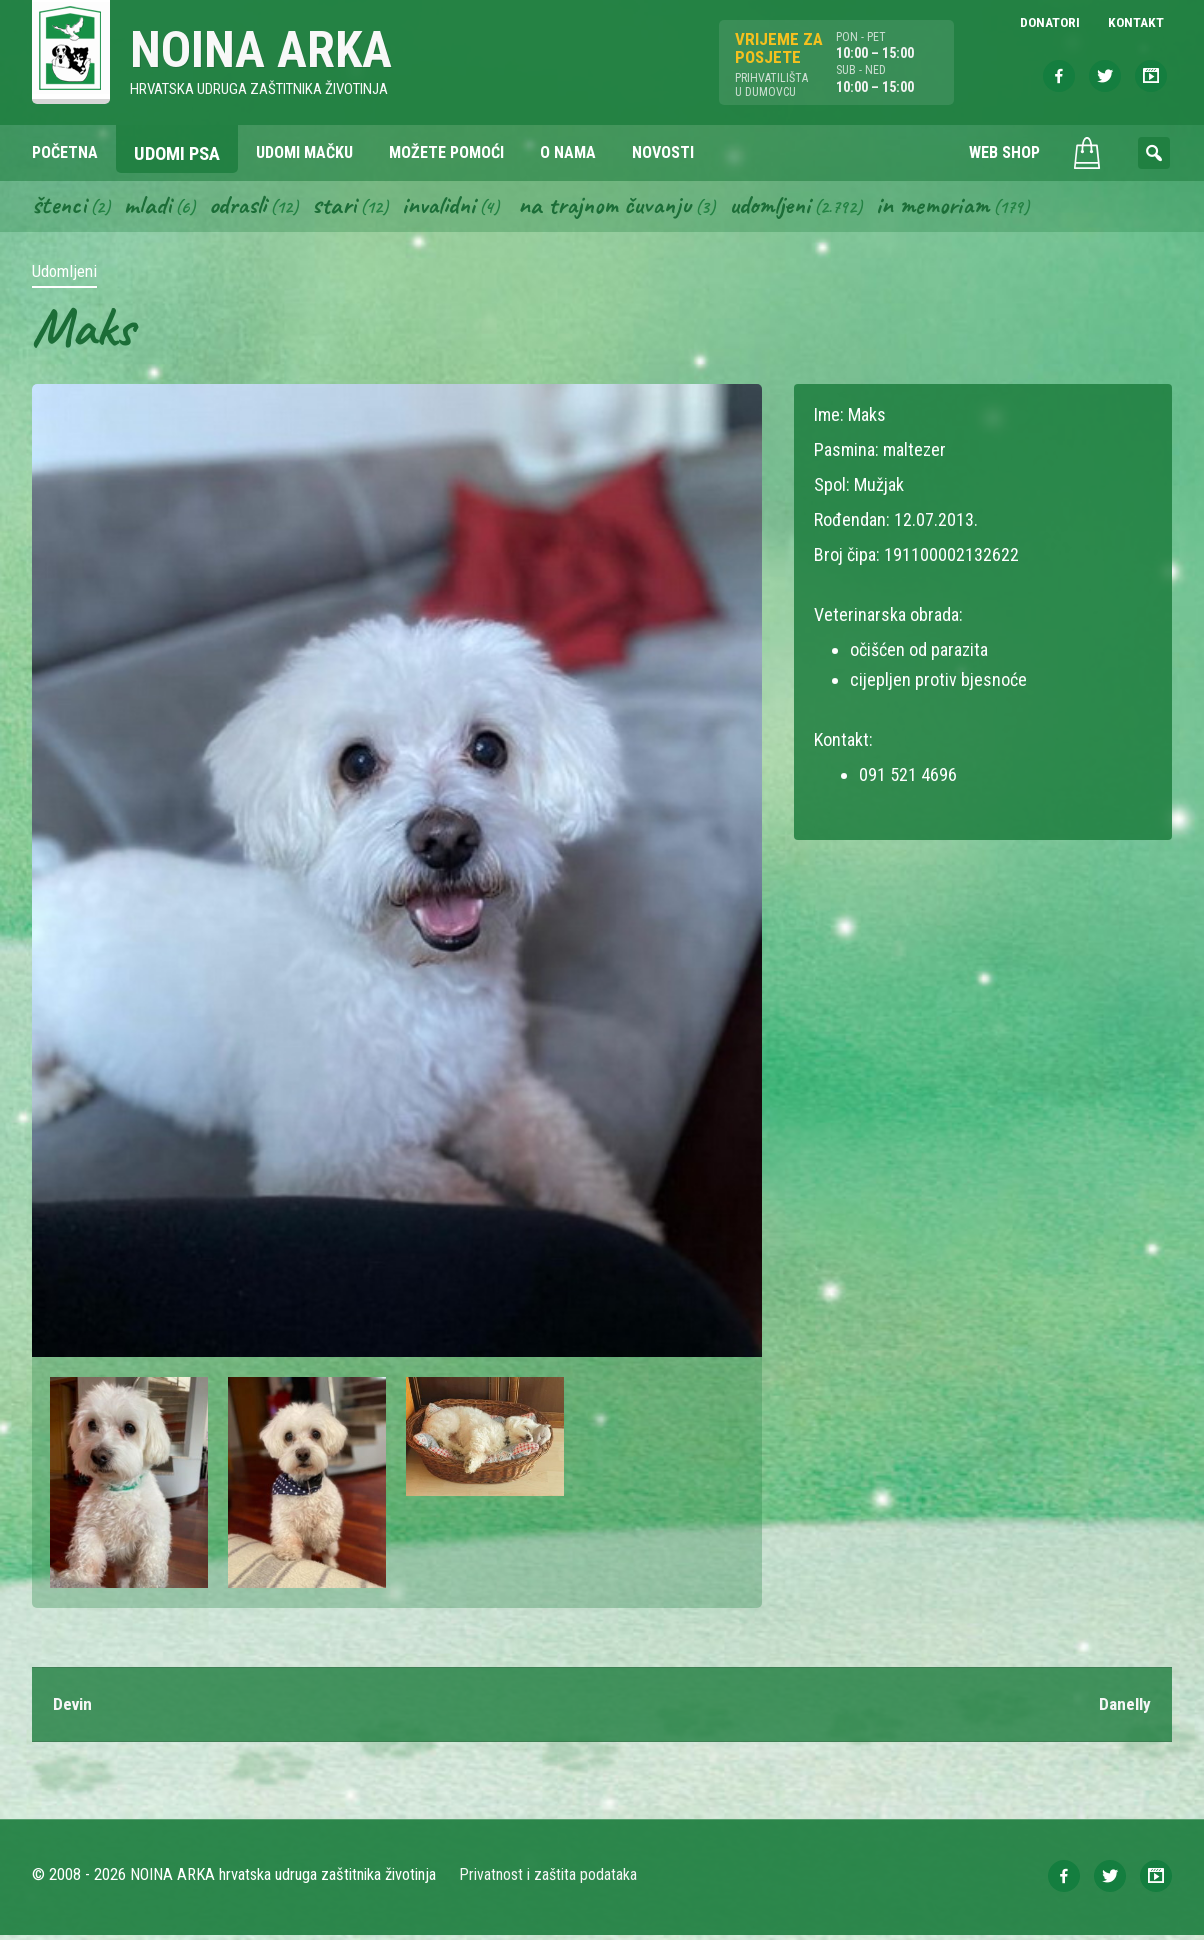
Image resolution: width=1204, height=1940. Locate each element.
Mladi (151, 208)
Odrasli (244, 208)
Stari (343, 208)
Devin (74, 1708)
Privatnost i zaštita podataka (549, 1879)
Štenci (60, 208)
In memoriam (960, 208)
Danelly (1123, 1708)
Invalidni (450, 208)
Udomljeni (794, 208)
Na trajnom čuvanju (623, 208)
